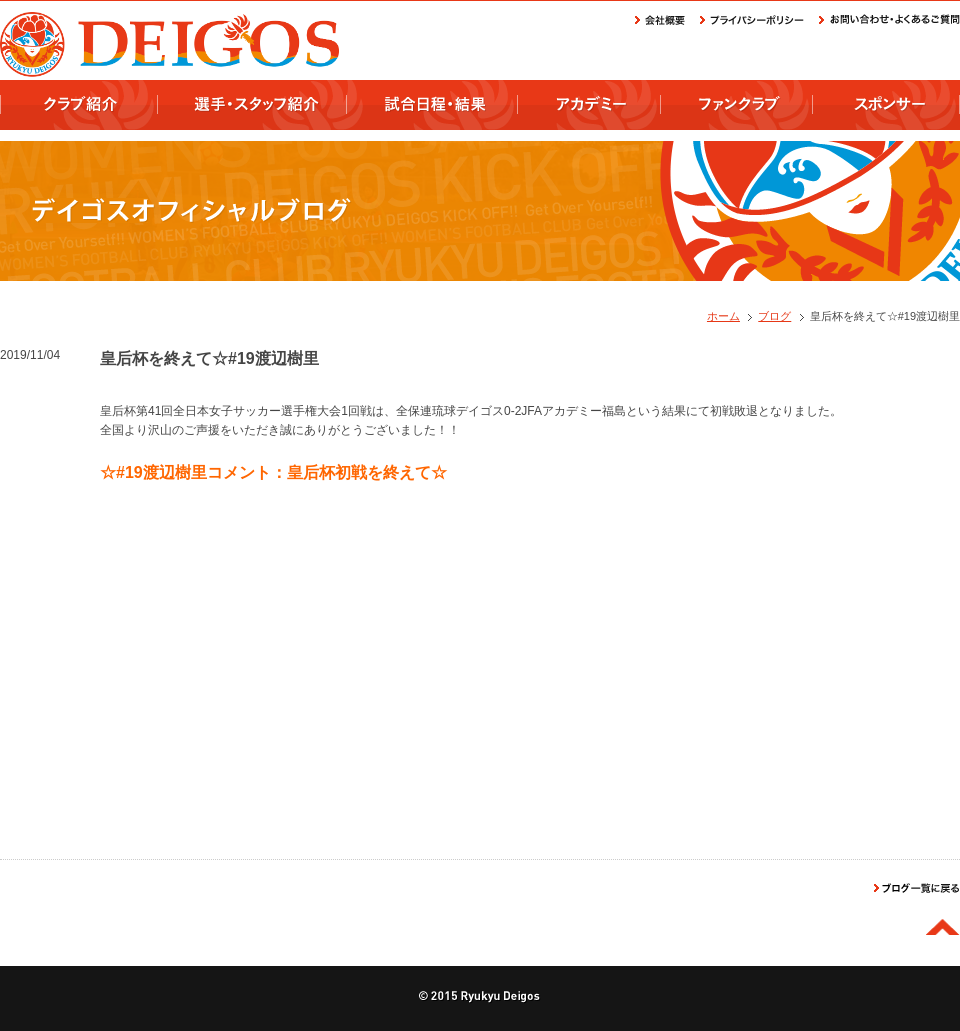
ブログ (774, 316)
